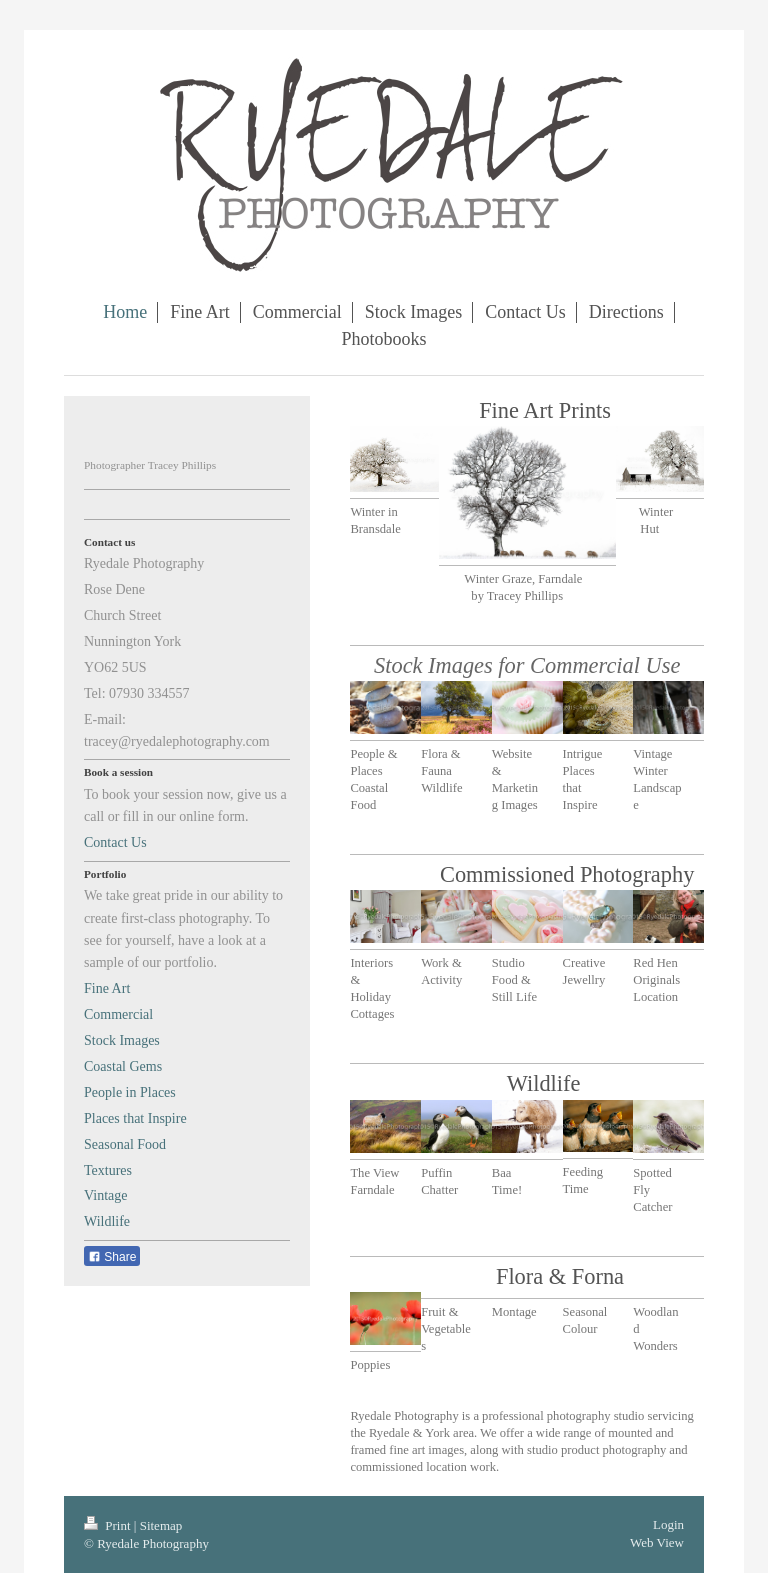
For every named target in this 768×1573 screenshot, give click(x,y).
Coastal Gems (123, 1066)
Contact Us (115, 842)
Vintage (105, 1195)
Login (668, 1524)
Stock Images (122, 1040)
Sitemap (161, 1525)
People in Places (130, 1092)
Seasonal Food (125, 1144)
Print (109, 1525)
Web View (657, 1542)
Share (112, 1257)
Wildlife (107, 1221)
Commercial (118, 1014)
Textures (108, 1170)
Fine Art (107, 988)
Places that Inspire (135, 1118)
